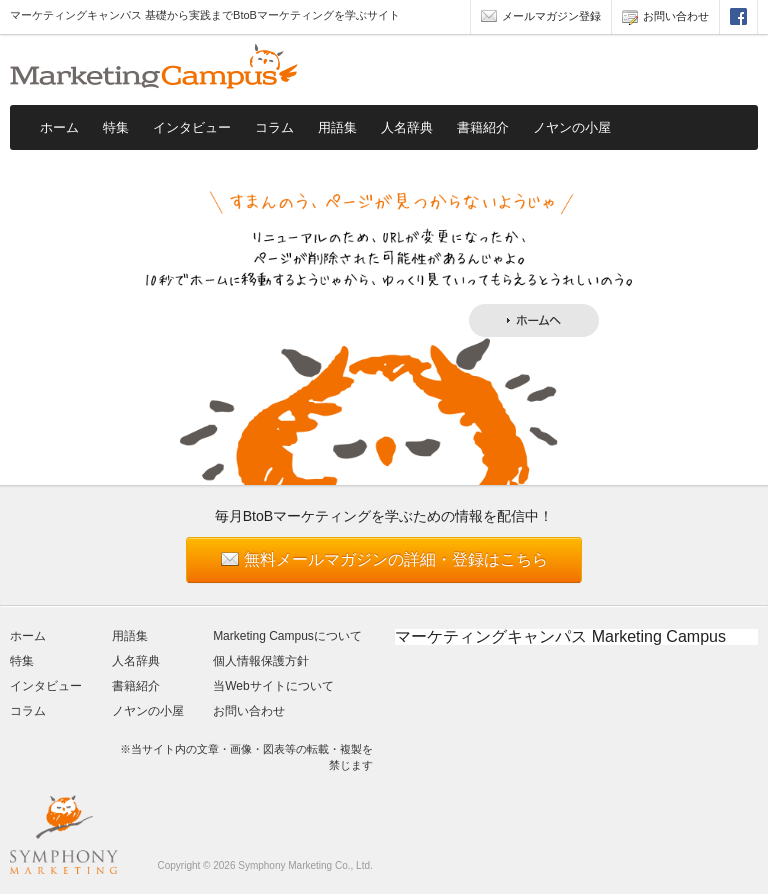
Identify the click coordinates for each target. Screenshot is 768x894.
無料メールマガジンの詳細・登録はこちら (396, 559)
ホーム (59, 127)
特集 (116, 127)
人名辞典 (407, 127)
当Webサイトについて (273, 686)
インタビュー (192, 127)
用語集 (337, 127)
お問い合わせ (665, 18)
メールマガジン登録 (541, 18)
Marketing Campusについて (287, 636)
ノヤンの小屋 (572, 127)
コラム (274, 127)
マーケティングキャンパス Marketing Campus (560, 636)
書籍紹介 (483, 127)
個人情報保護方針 (261, 661)
